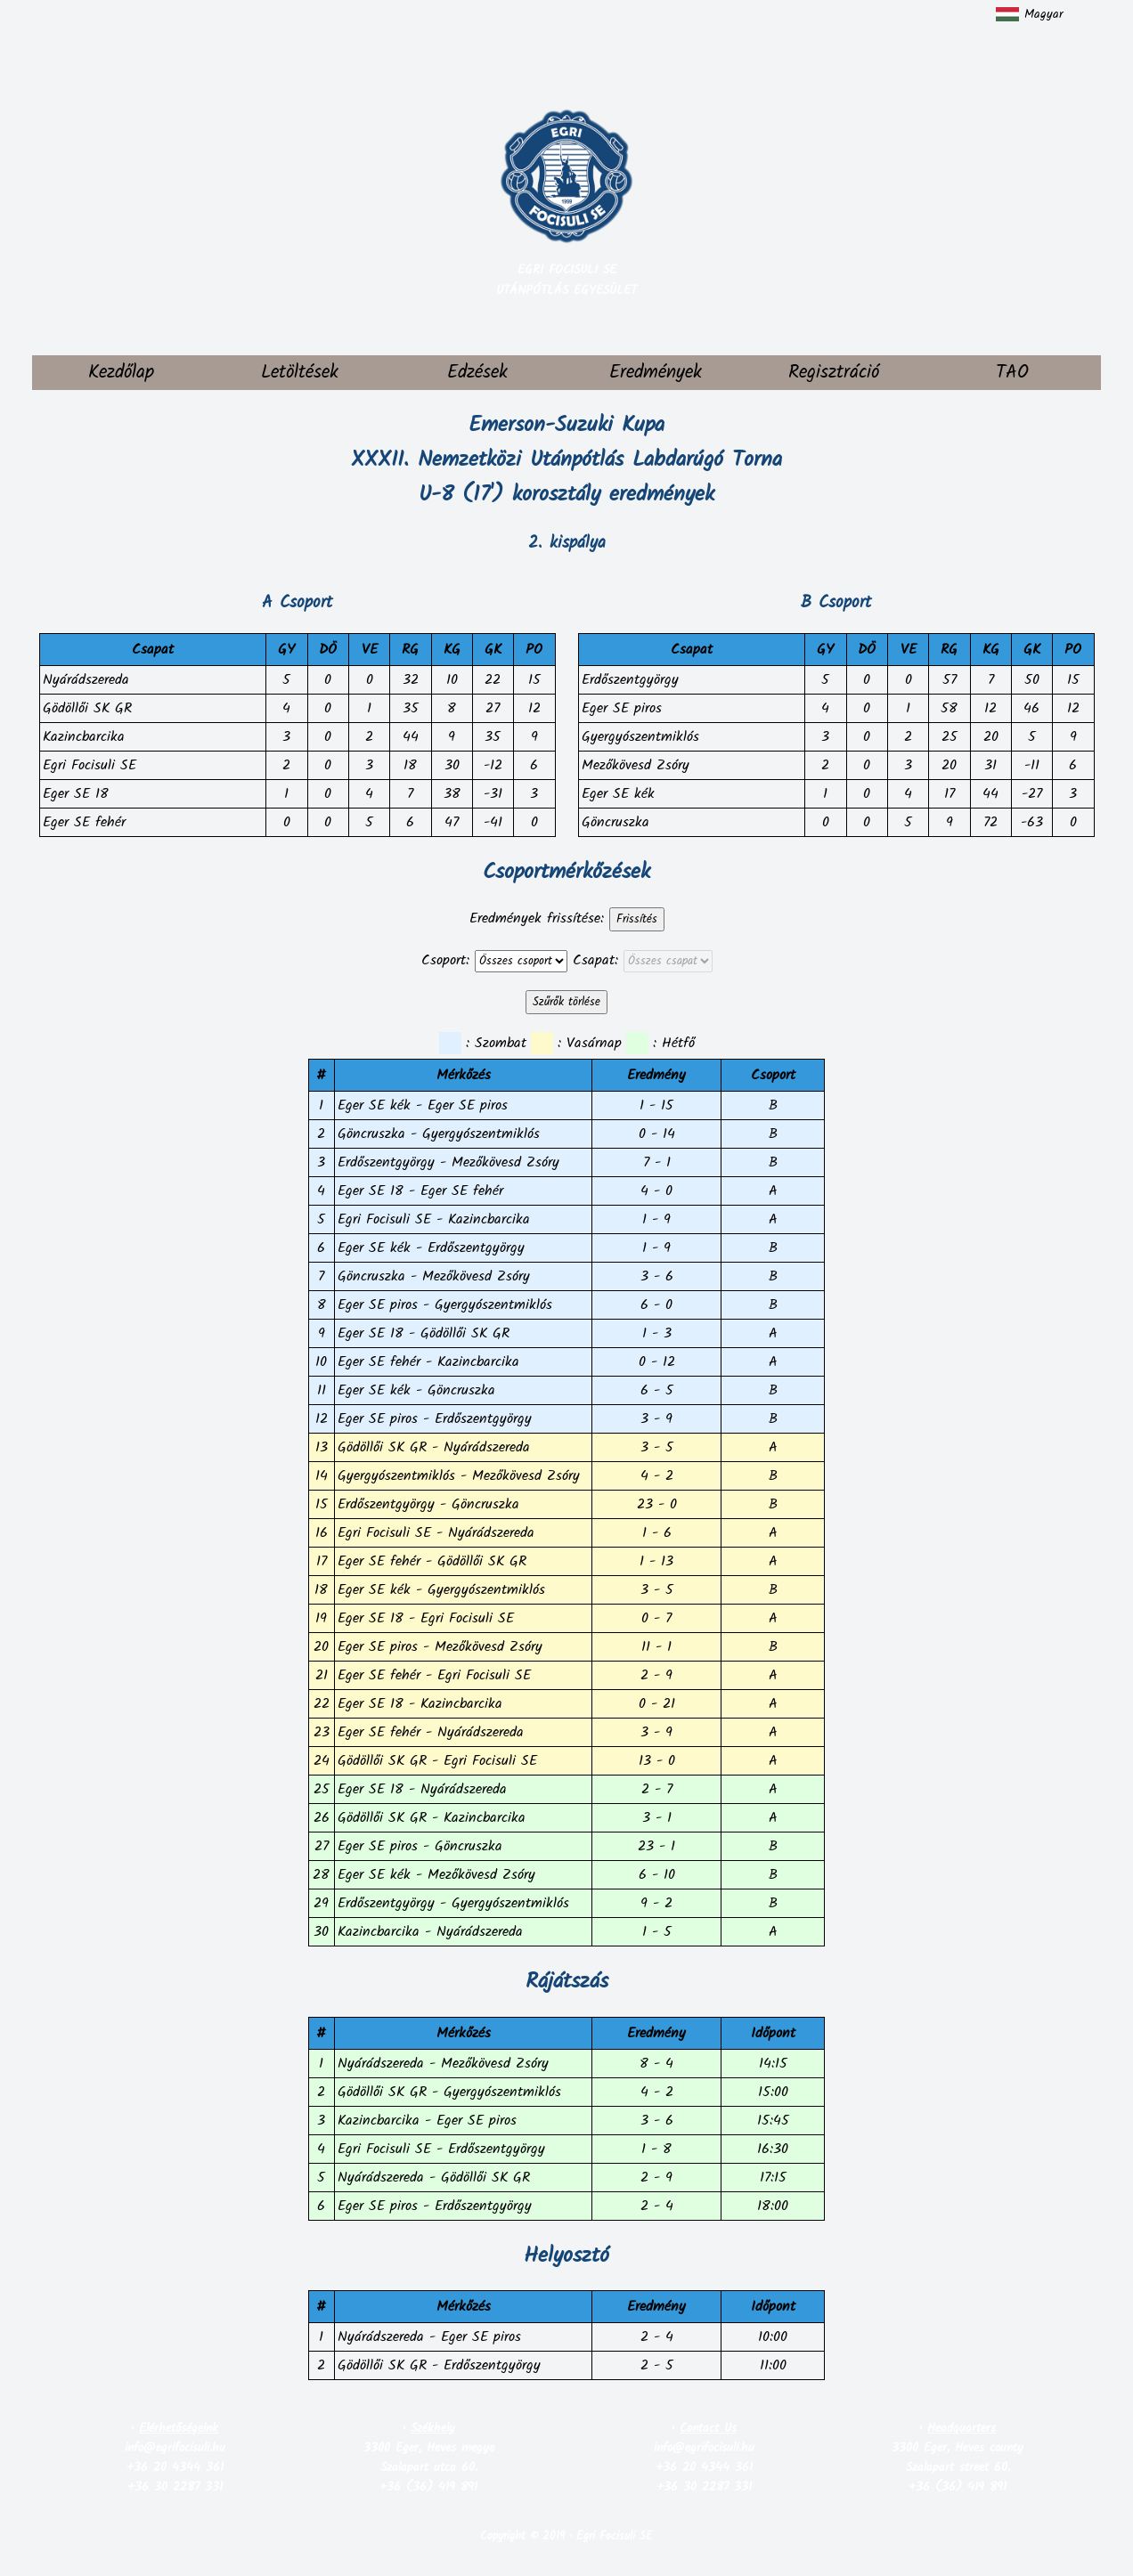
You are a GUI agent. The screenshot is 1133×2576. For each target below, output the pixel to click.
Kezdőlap (121, 372)
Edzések (477, 372)
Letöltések (299, 372)
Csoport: (445, 960)
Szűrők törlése (566, 1002)
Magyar (1030, 14)
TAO (1012, 372)
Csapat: (595, 960)
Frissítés (636, 919)
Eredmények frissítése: (536, 918)
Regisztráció (833, 372)
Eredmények (655, 372)
